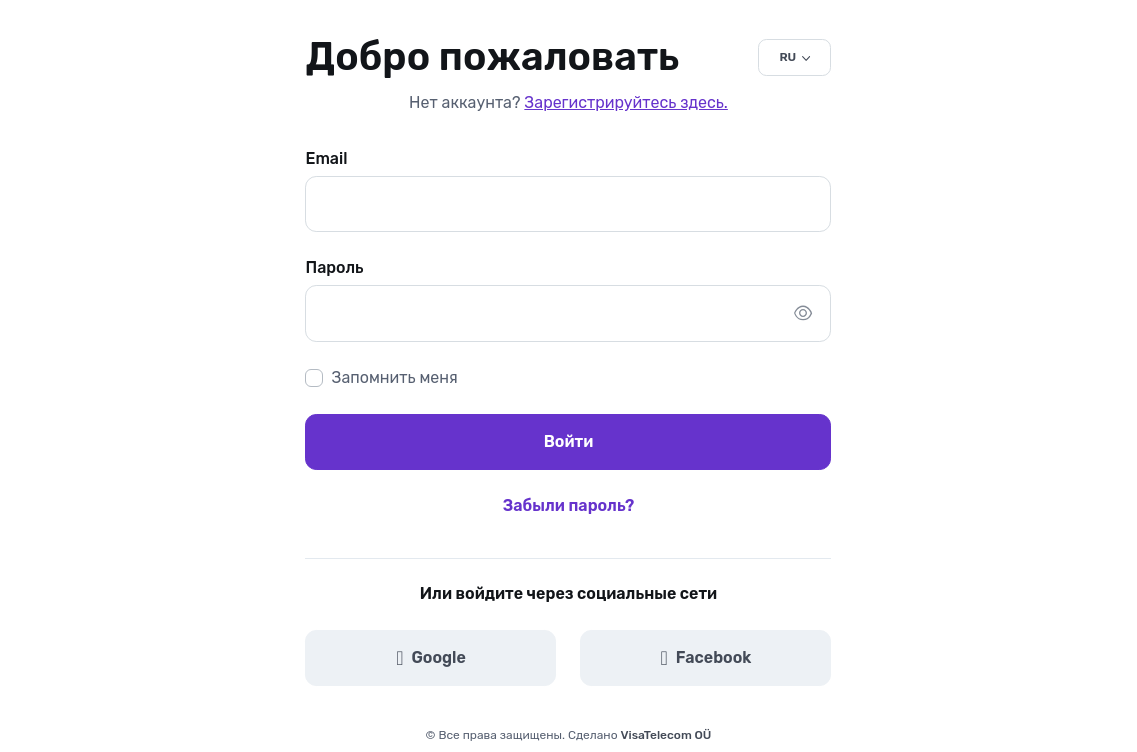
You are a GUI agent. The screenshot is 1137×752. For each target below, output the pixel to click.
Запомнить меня (394, 377)
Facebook (706, 658)
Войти (569, 441)
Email (326, 158)
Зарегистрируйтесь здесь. (625, 102)
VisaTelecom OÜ (666, 735)
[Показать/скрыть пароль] (803, 313)
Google (431, 658)
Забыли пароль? (568, 505)
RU (787, 57)
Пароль (334, 267)
